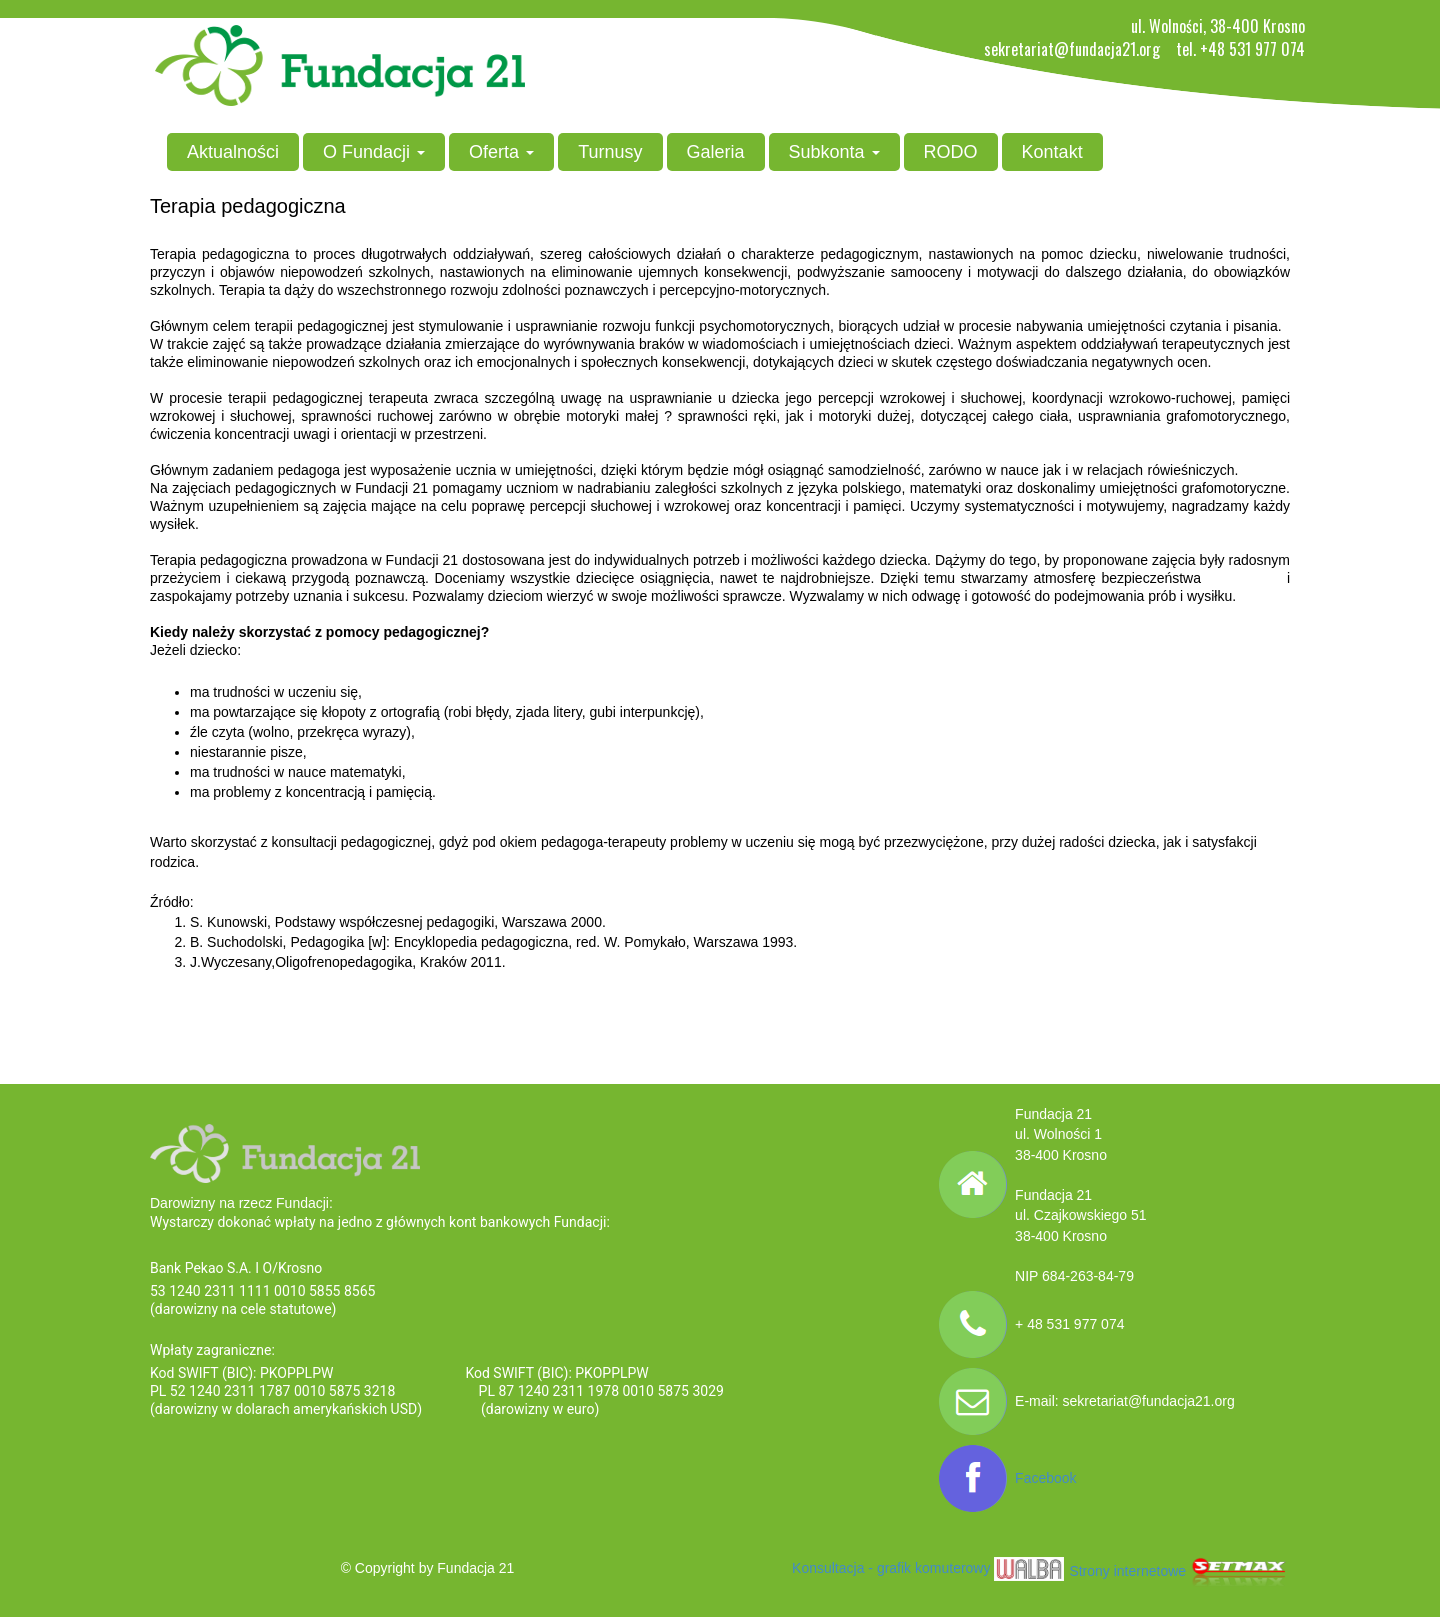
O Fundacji (374, 152)
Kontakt (1052, 152)
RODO (951, 152)
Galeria (716, 152)
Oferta (501, 152)
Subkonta (834, 152)
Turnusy (610, 152)
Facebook (1045, 1478)
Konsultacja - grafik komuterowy (928, 1568)
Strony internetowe (1179, 1571)
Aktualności (233, 152)
